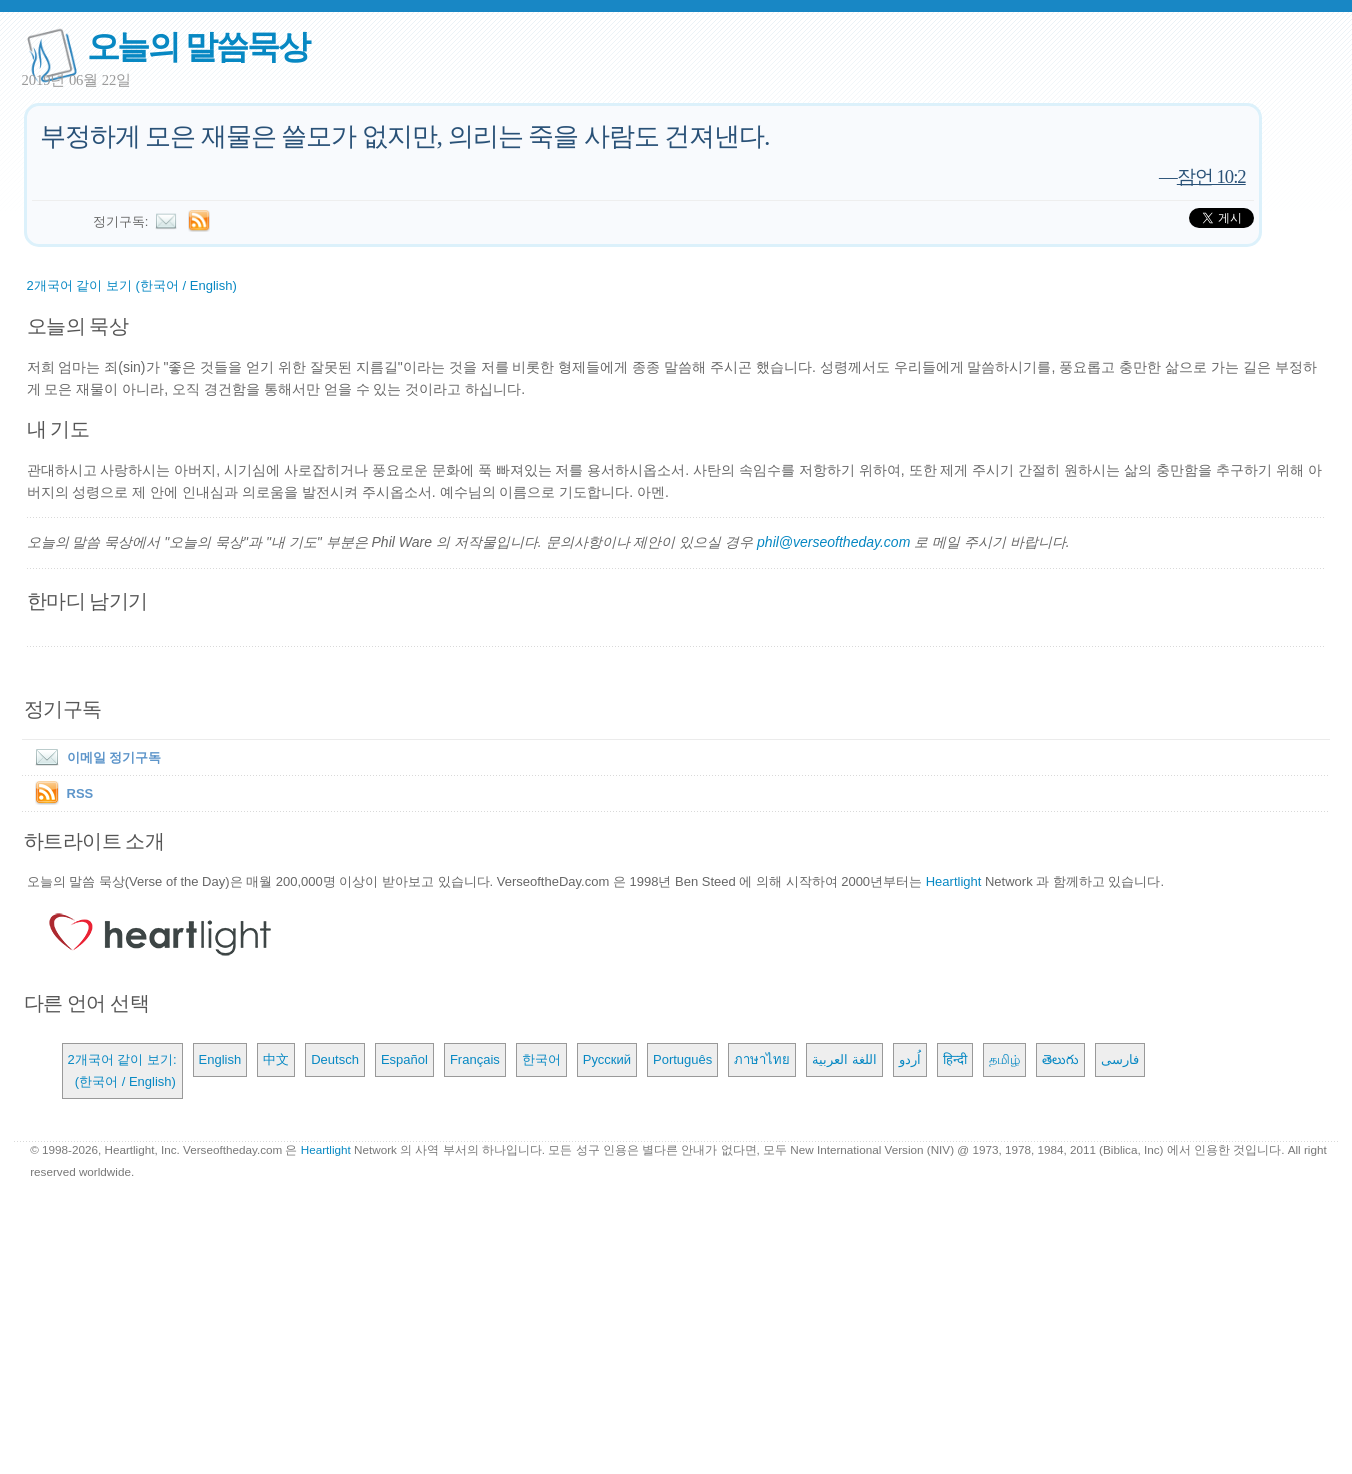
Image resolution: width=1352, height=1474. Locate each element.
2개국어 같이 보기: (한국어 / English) (122, 1070)
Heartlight (954, 881)
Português (682, 1059)
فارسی (1120, 1059)
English (220, 1059)
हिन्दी (955, 1059)
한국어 (541, 1059)
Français (475, 1059)
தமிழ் (1004, 1059)
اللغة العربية (844, 1059)
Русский (607, 1059)
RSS (80, 793)
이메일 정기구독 (94, 757)
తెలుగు (1060, 1059)
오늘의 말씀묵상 (198, 46)
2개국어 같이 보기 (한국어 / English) (132, 285)
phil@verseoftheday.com (833, 542)
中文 (276, 1059)
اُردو (910, 1059)
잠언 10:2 (1211, 176)
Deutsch (335, 1059)
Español (404, 1059)
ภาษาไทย (762, 1059)
